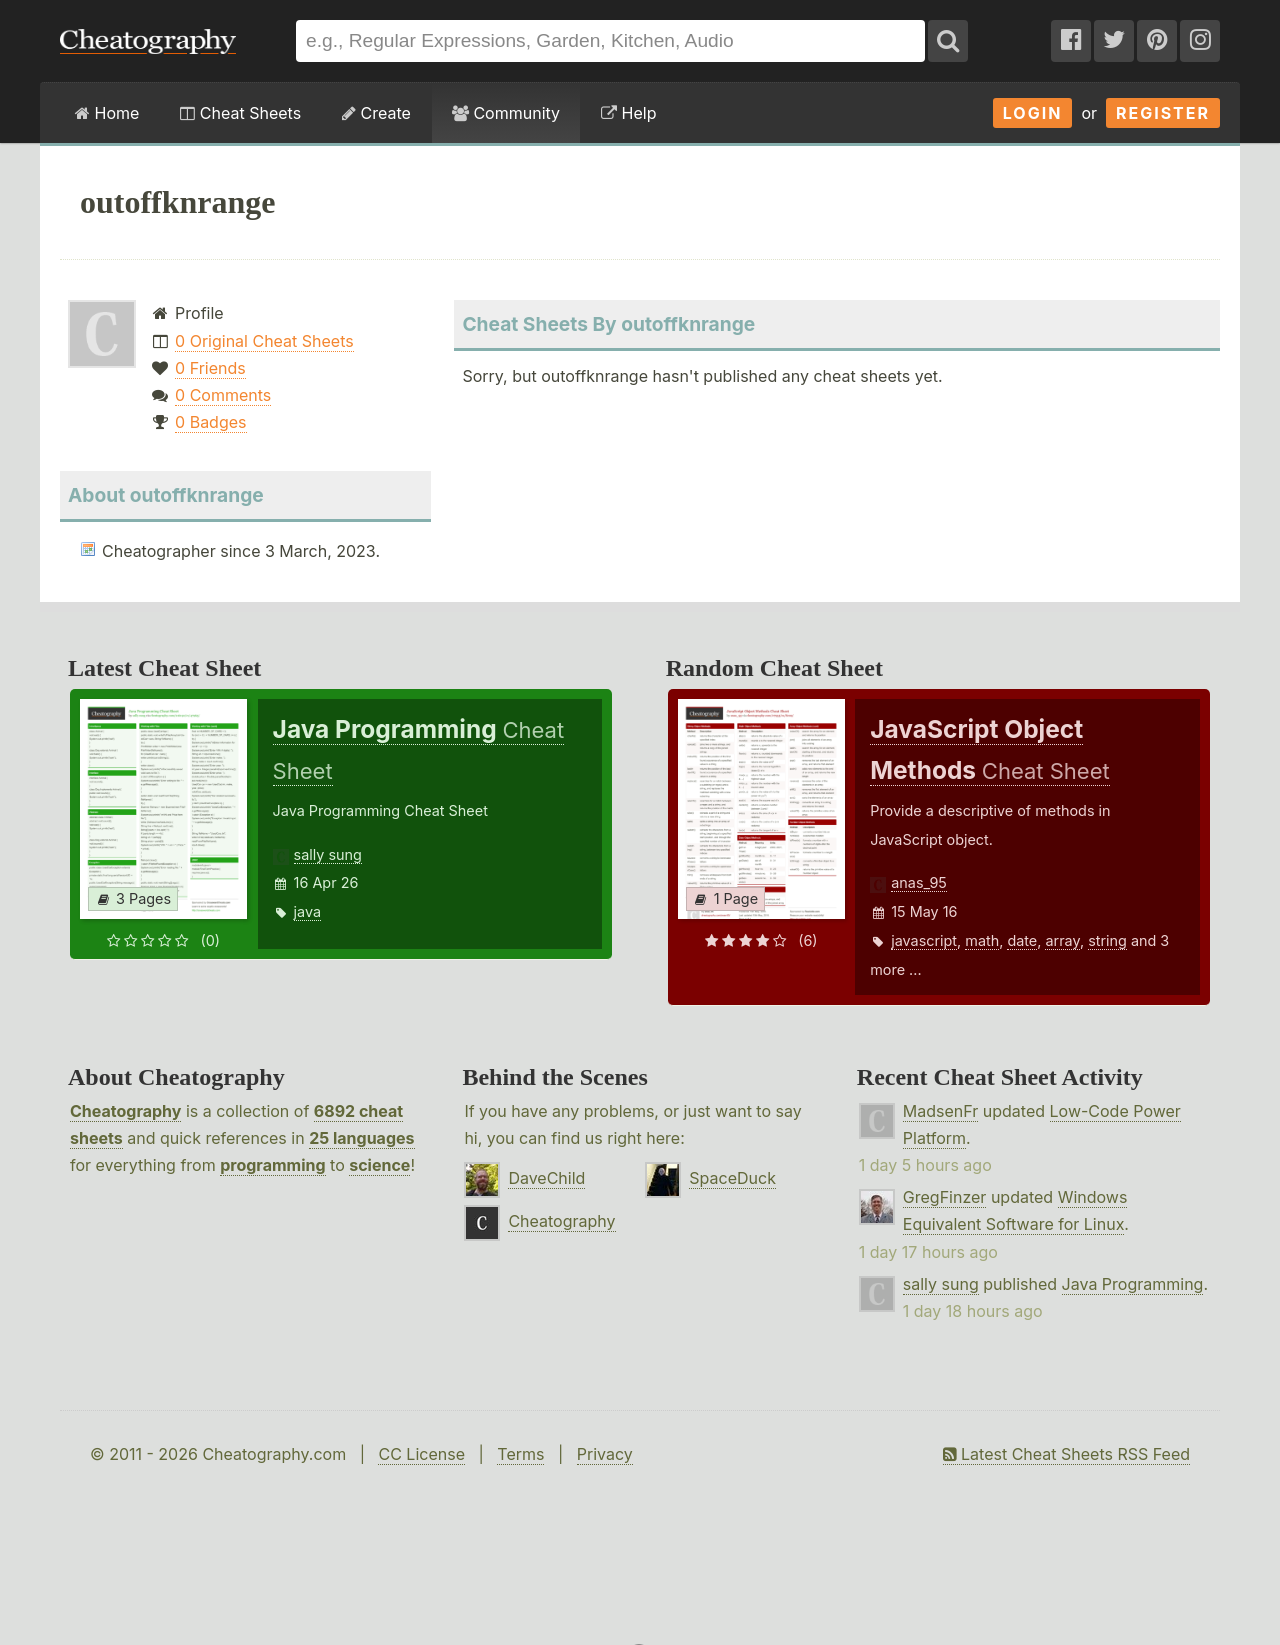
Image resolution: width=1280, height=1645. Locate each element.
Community (506, 113)
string (1107, 940)
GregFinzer (945, 1197)
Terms (520, 1454)
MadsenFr (940, 1111)
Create (376, 113)
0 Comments (223, 395)
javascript (924, 940)
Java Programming (1133, 1284)
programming (272, 1165)
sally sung (328, 854)
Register (1163, 113)
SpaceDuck (732, 1178)
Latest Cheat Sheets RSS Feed (1066, 1454)
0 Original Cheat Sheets (264, 341)
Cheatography (125, 1111)
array (1062, 940)
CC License (421, 1454)
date (1022, 940)
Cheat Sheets (240, 113)
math (982, 940)
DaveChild (546, 1178)
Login (1033, 113)
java (307, 911)
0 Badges (210, 422)
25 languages (361, 1138)
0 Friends (210, 368)
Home (107, 113)
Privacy (605, 1454)
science (379, 1165)
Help (628, 113)
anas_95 (919, 882)
